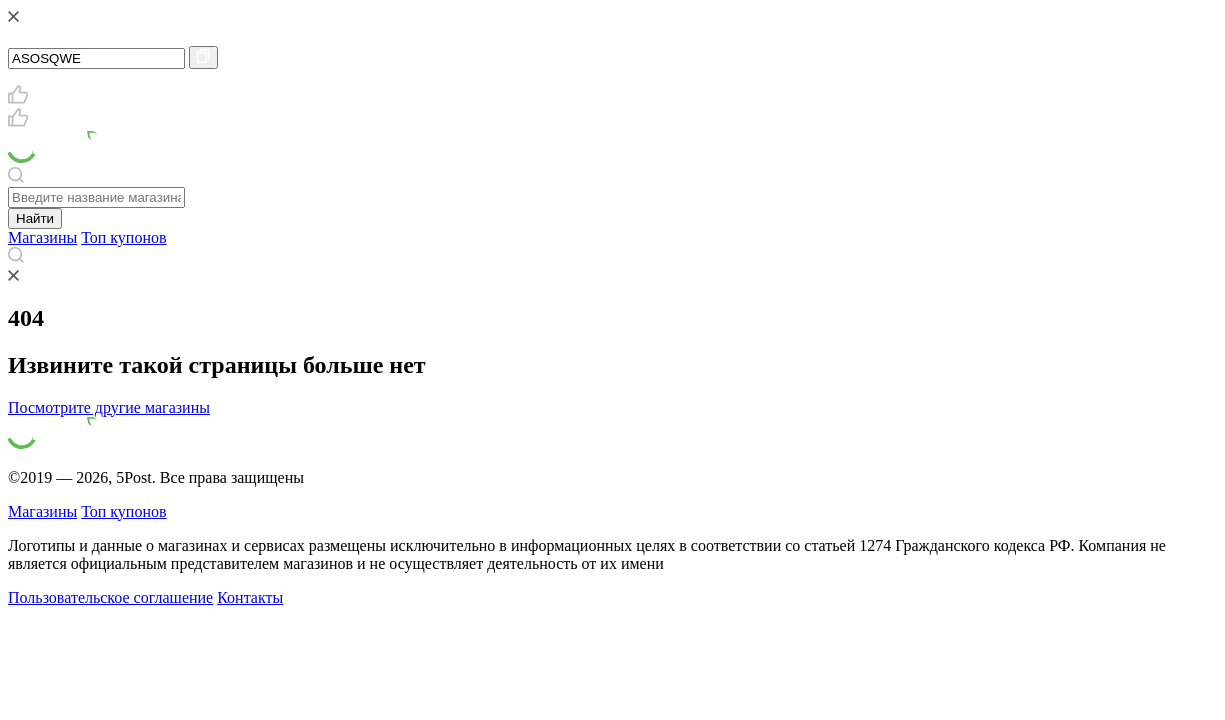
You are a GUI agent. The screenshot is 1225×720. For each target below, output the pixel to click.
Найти (35, 218)
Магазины (42, 237)
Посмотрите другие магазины (109, 407)
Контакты (250, 597)
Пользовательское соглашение (110, 597)
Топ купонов (123, 237)
